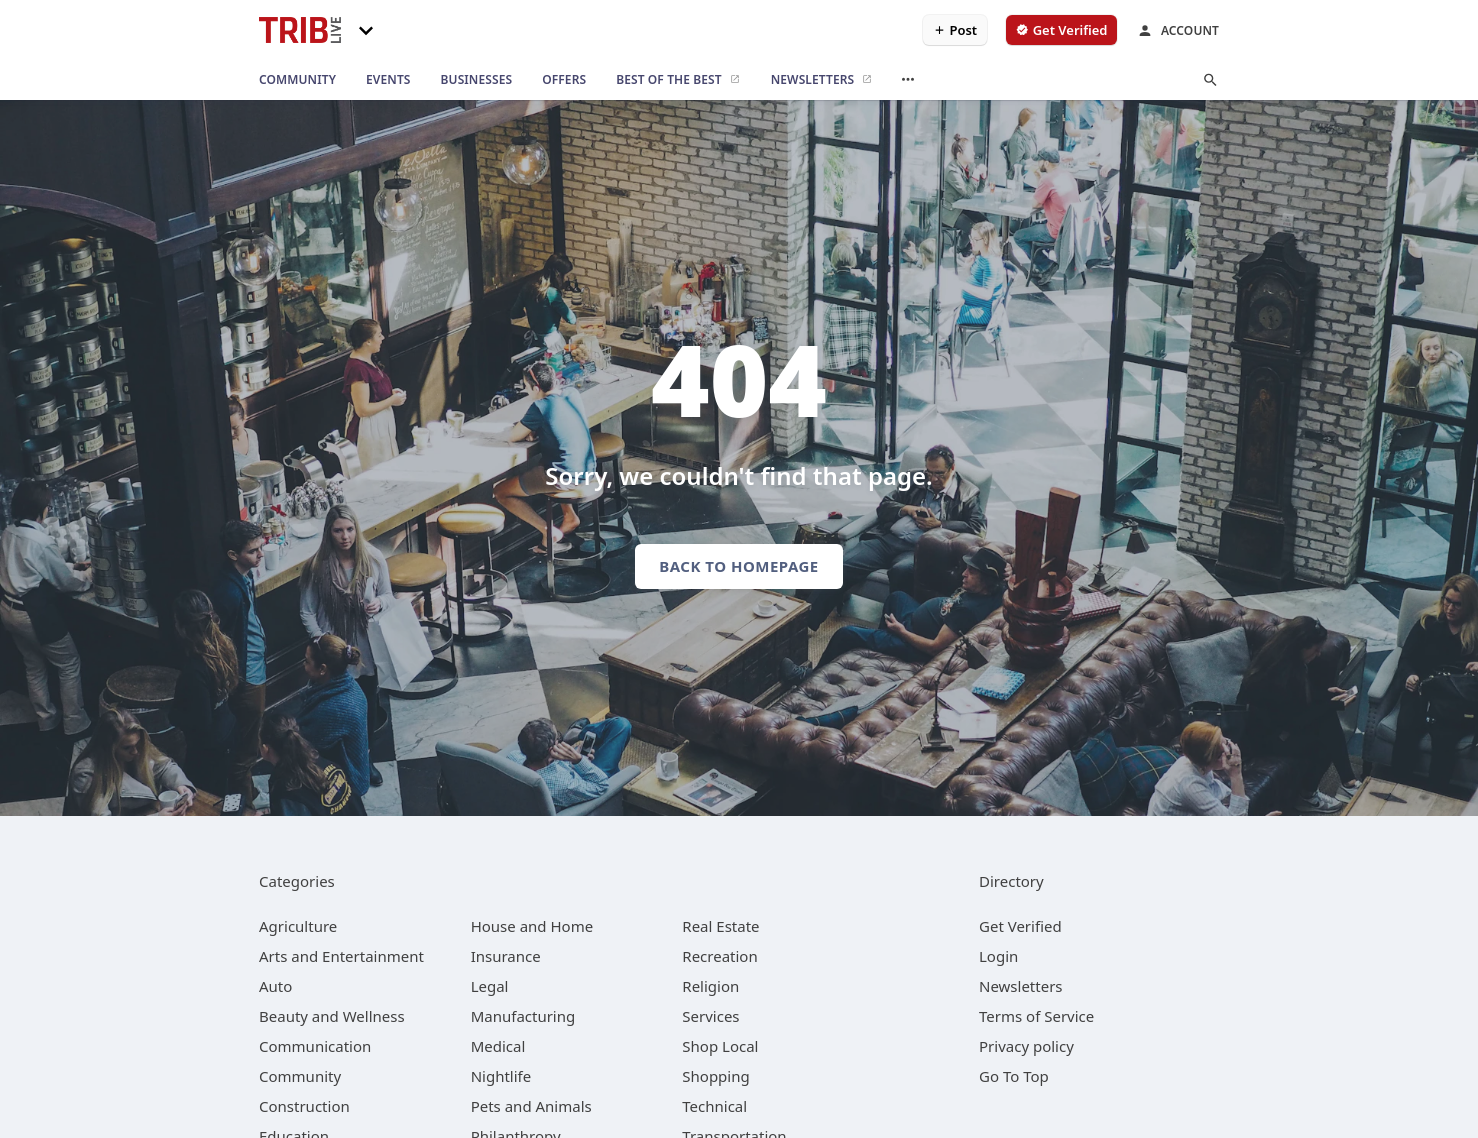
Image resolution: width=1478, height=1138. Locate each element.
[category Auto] (275, 986)
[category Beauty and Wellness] (332, 1016)
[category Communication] (315, 1046)
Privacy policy (1026, 1046)
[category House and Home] (532, 926)
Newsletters (1021, 986)
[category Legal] (490, 986)
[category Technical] (714, 1106)
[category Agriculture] (298, 926)
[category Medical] (498, 1046)
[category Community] (300, 1076)
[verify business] (1061, 30)
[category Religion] (710, 986)
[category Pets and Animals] (531, 1106)
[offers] (564, 80)
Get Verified (1020, 926)
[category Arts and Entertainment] (341, 956)
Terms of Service (1036, 1016)
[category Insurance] (506, 956)
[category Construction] (304, 1106)
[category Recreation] (719, 956)
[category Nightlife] (501, 1076)
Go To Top (1014, 1076)
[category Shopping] (715, 1076)
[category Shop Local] (720, 1046)
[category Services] (710, 1016)
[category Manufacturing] (523, 1016)
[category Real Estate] (720, 926)
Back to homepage (738, 566)
